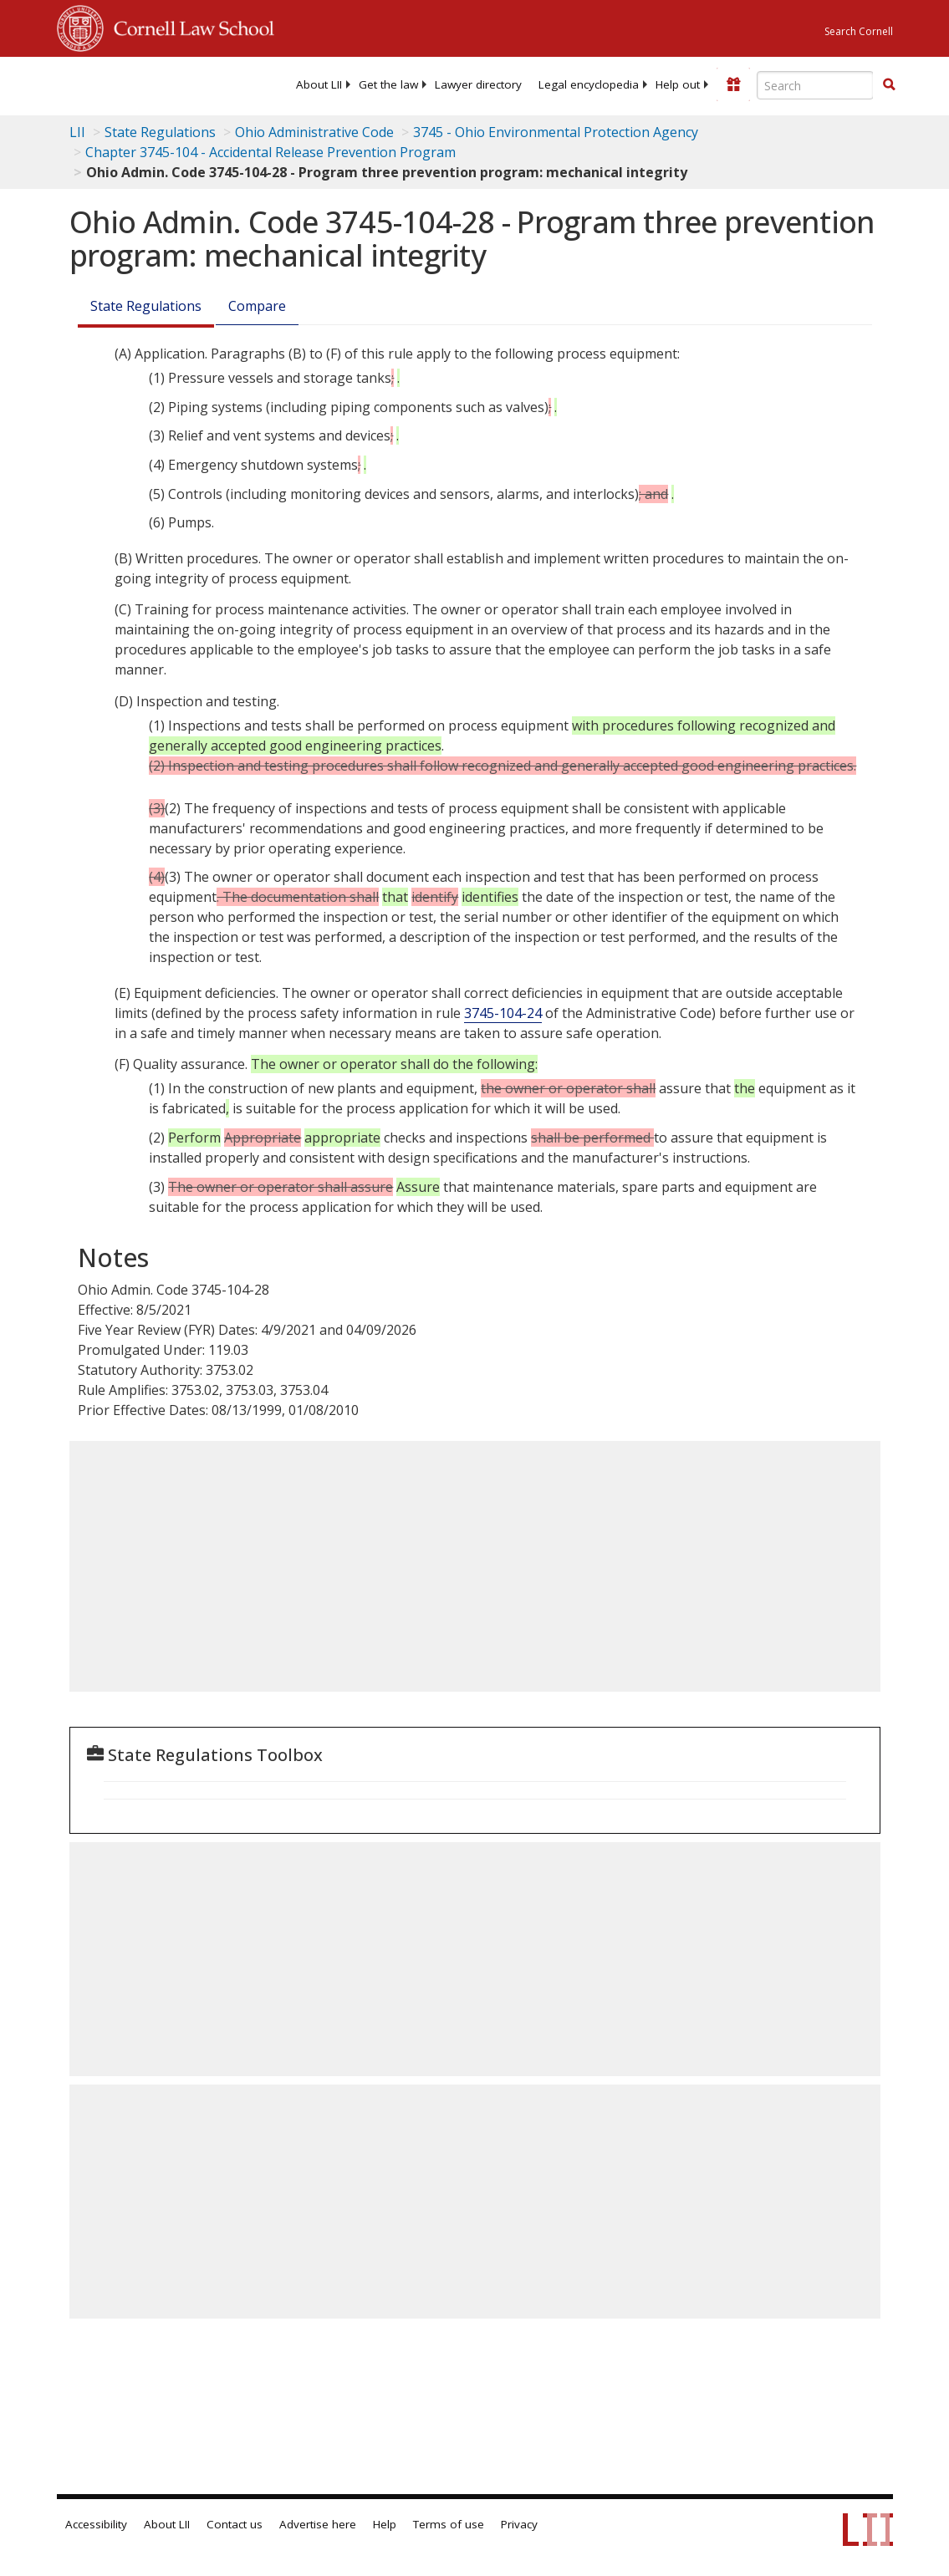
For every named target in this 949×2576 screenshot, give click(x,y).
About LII (319, 84)
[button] (889, 84)
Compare (257, 306)
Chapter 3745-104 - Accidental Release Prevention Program (270, 152)
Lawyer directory (478, 84)
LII (77, 132)
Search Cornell (858, 31)
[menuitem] (319, 84)
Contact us (235, 2524)
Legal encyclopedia (588, 84)
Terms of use (448, 2524)
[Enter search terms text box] (815, 85)
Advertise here (317, 2524)
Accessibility (96, 2524)
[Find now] (889, 85)
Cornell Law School (189, 26)
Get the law (388, 84)
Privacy (519, 2524)
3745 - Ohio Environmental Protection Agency (555, 132)
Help (384, 2524)
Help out (678, 84)
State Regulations (160, 132)
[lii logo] (122, 83)
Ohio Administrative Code (314, 132)
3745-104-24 (503, 1013)
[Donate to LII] (733, 84)
